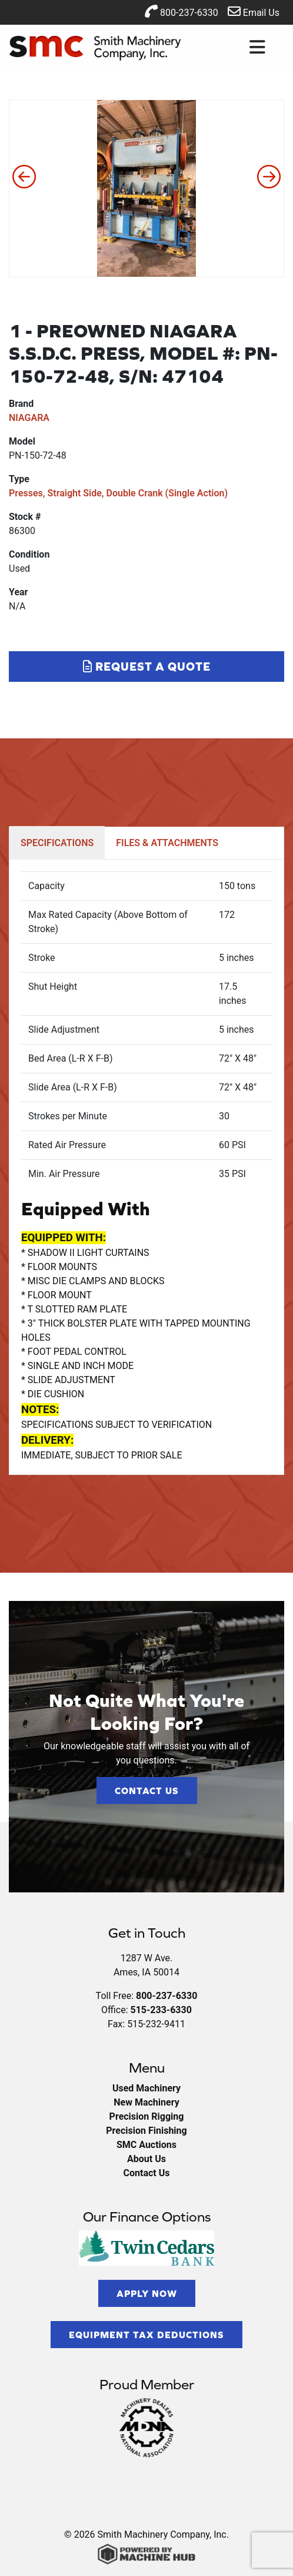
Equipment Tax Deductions (146, 2334)
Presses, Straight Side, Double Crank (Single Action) (118, 493)
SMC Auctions (146, 2144)
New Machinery (146, 2102)
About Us (146, 2158)
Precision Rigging (146, 2116)
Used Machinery (146, 2088)
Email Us (253, 11)
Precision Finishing (146, 2130)
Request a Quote (147, 666)
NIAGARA (29, 417)
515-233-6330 (160, 2009)
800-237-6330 (181, 11)
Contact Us (147, 1790)
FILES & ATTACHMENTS (167, 842)
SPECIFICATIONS (57, 842)
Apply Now (146, 2293)
